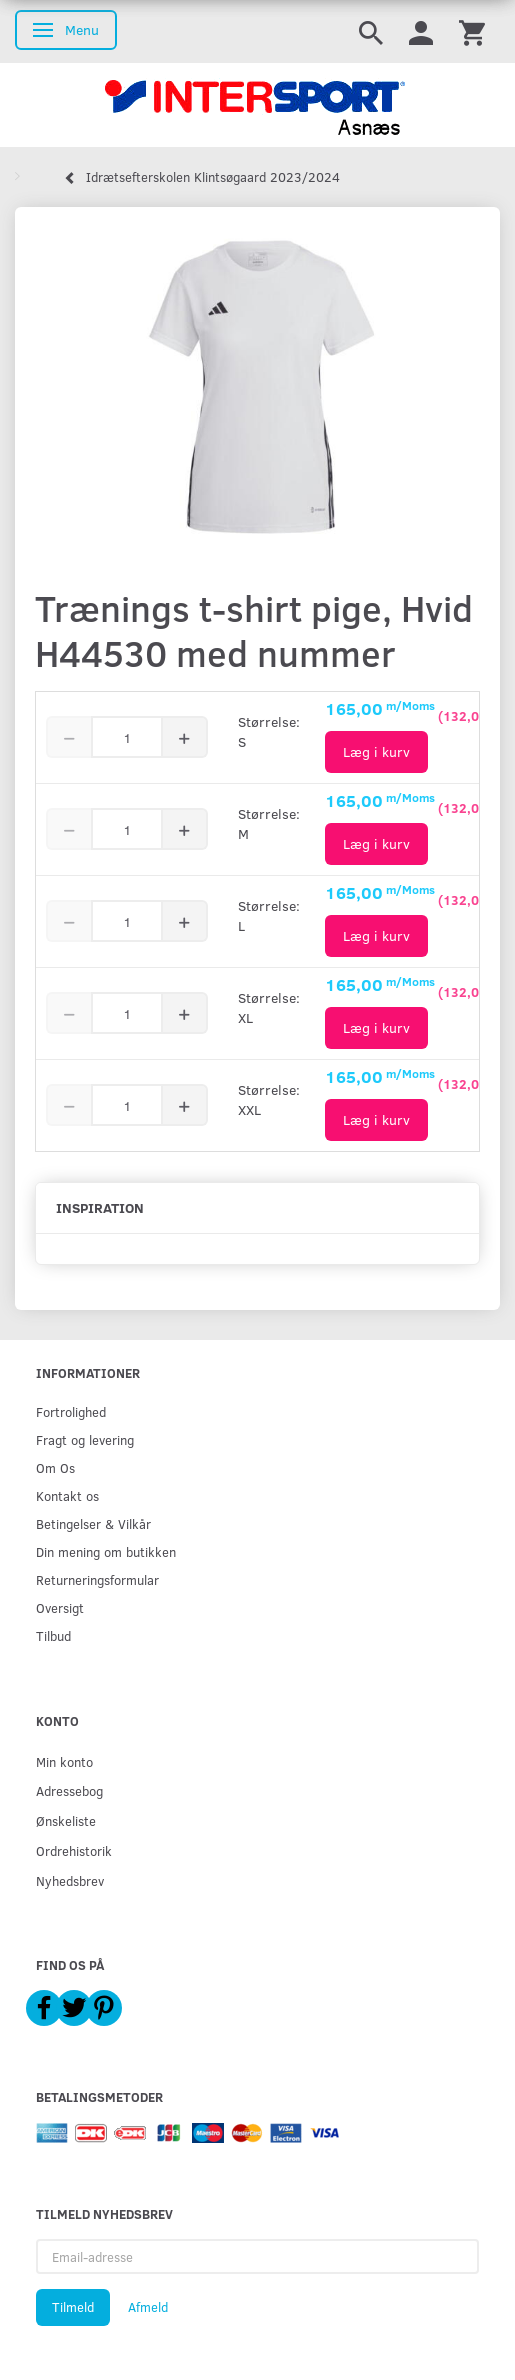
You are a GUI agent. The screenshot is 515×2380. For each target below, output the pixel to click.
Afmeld (148, 2307)
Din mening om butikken (106, 1551)
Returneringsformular (97, 1579)
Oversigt (60, 1607)
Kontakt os (67, 1495)
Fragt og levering (85, 1439)
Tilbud (53, 1635)
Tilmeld (73, 2307)
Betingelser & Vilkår (93, 1523)
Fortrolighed (71, 1411)
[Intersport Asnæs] (257, 105)
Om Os (55, 1467)
